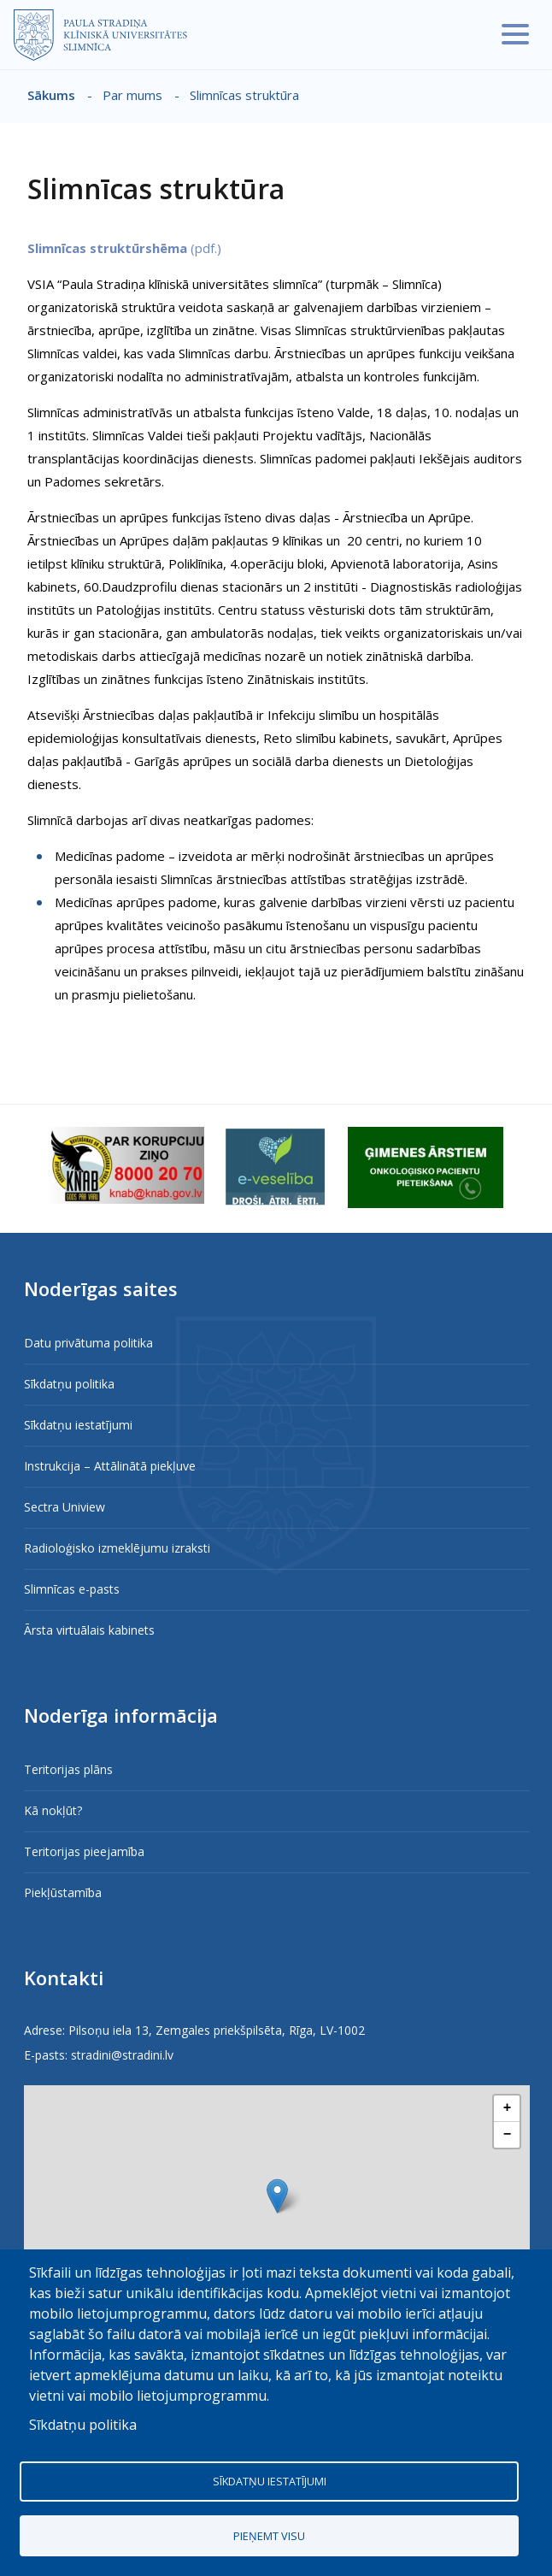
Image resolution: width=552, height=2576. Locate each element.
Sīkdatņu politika (69, 1384)
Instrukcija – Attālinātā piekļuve (110, 1466)
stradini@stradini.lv (122, 2055)
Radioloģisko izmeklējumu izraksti (117, 1548)
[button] (277, 2195)
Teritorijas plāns (68, 1769)
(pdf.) (124, 247)
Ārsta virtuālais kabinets (89, 1630)
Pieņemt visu (269, 2536)
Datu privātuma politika (88, 1343)
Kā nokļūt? (53, 1810)
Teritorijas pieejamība (84, 1851)
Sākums (51, 94)
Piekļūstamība (63, 1892)
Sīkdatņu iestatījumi (78, 1425)
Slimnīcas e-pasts (72, 1589)
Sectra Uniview (64, 1507)
